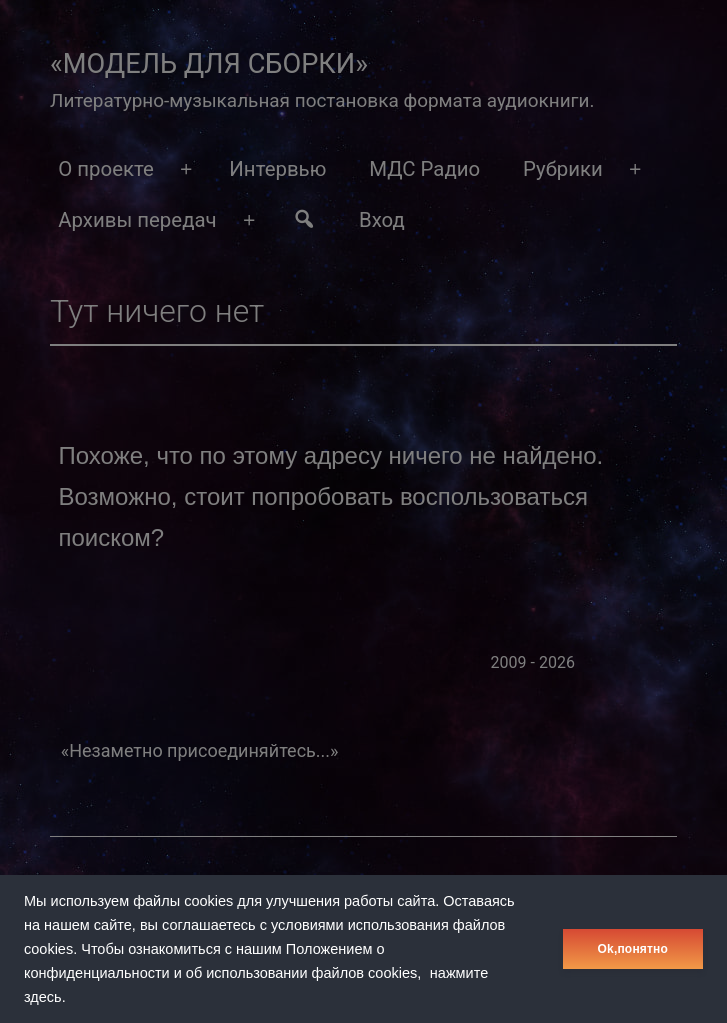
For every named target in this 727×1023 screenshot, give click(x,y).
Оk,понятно (633, 949)
